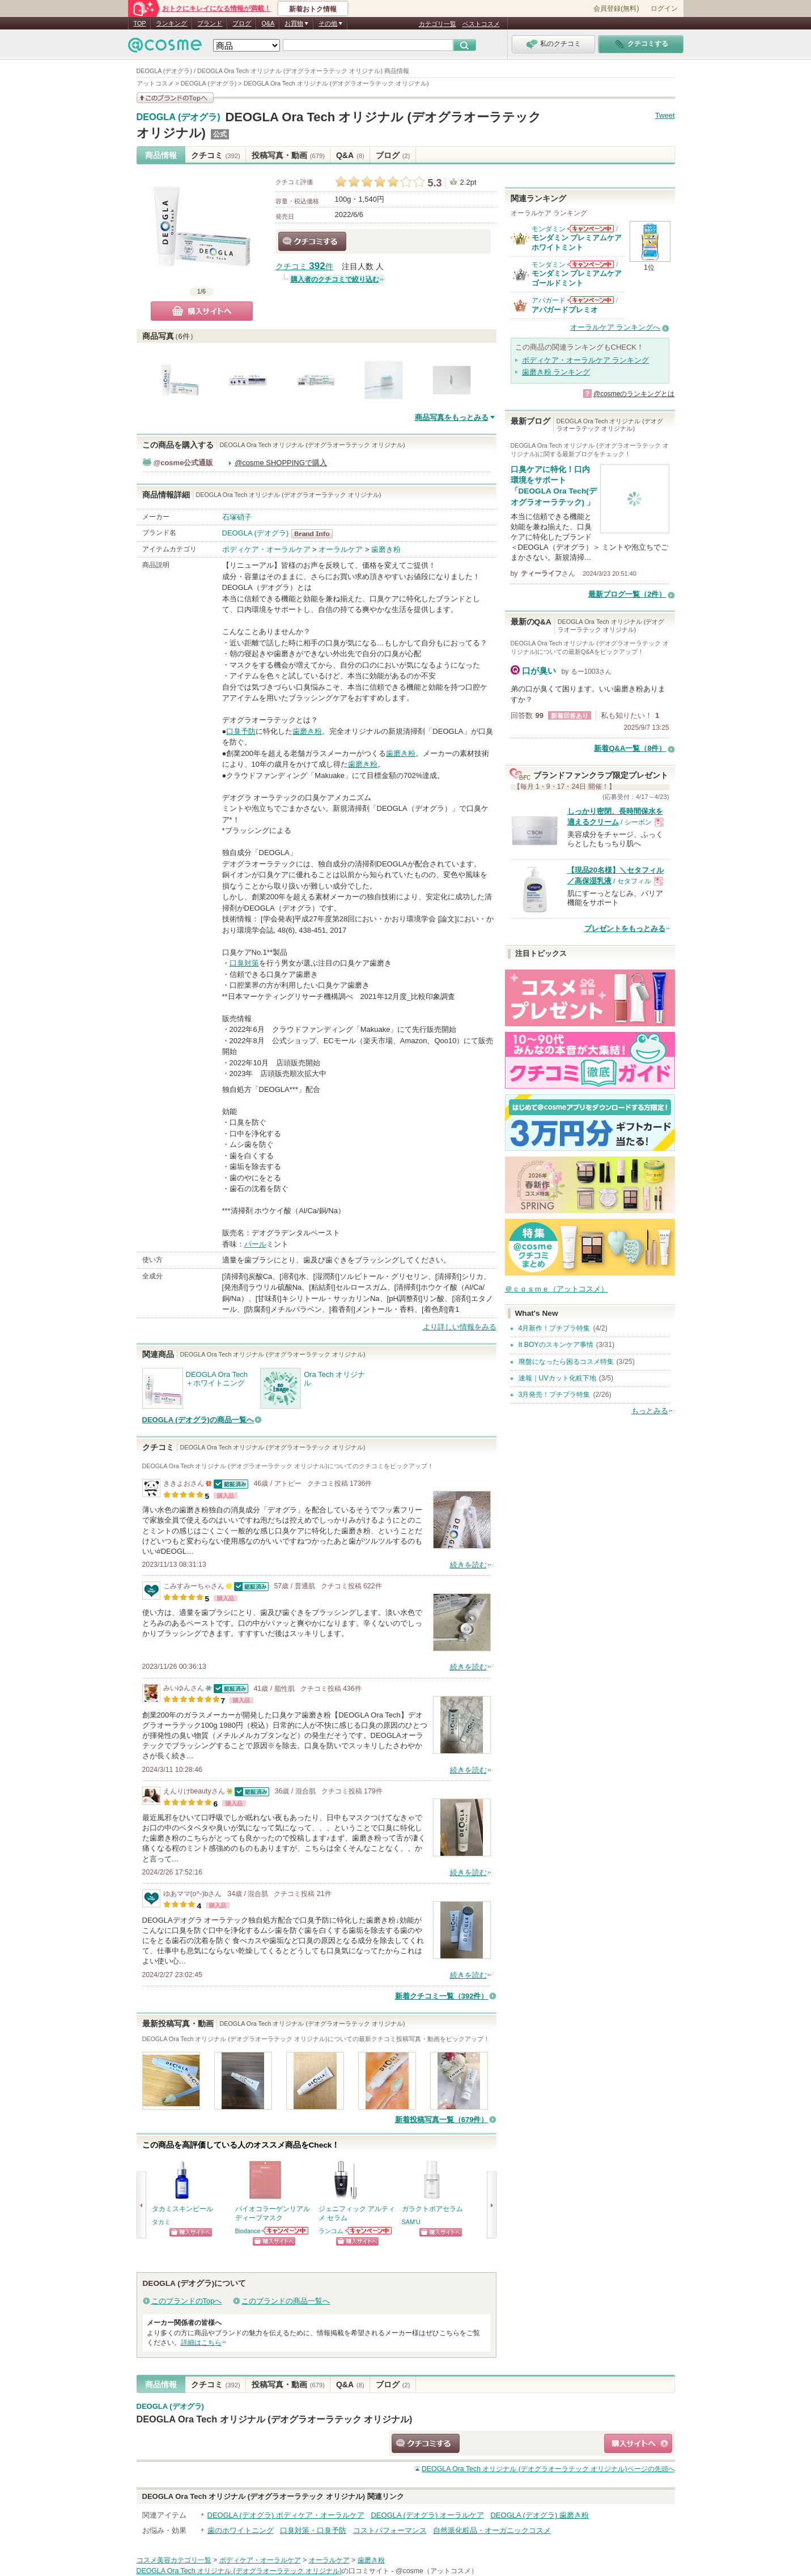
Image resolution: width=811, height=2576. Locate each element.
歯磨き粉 (386, 549)
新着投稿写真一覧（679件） (442, 2119)
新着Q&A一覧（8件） (630, 748)
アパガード (549, 300)
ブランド (209, 23)
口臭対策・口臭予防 (313, 2530)
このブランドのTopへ (186, 2301)
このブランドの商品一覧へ (285, 2301)
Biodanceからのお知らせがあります (285, 2230)
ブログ (241, 23)
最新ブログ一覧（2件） (627, 594)
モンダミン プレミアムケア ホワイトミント (577, 242)
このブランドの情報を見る (175, 97)
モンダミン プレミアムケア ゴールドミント (577, 278)
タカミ (161, 2221)
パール (255, 1244)
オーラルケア (341, 549)
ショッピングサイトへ (190, 2232)
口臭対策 (244, 963)
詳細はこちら (201, 2343)
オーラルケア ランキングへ (615, 327)
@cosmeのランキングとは (634, 394)
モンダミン (549, 229)
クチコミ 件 (304, 266)
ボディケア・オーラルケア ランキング (585, 360)
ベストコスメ (481, 23)
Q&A (267, 23)
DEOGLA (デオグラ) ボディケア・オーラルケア (285, 2515)
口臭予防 (241, 731)
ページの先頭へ (548, 2469)
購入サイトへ (202, 311)
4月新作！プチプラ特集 (555, 1328)
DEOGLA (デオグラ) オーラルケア (427, 2515)
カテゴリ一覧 (437, 23)
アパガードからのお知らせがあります (590, 300)
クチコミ (215, 155)
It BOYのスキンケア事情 (556, 1345)
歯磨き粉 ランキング (556, 372)
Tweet (665, 115)
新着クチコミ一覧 (442, 1996)
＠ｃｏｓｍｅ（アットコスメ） (556, 1289)
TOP (140, 23)
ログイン (664, 8)
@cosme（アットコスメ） (437, 2571)
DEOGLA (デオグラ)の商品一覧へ (198, 1419)
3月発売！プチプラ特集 (555, 1394)
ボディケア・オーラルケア (266, 549)
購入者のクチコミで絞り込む (335, 279)
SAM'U (411, 2221)
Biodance (248, 2231)
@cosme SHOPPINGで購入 (281, 462)
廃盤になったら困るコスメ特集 (566, 1362)
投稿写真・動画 (288, 155)
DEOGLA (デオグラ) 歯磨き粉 (539, 2515)
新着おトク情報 (313, 9)
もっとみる (649, 1410)
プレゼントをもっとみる (624, 928)
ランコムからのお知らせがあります (369, 2230)
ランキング (171, 23)
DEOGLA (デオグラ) (178, 117)
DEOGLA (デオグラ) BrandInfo (315, 533)
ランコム (331, 2231)
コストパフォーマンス (390, 2530)
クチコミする (312, 241)
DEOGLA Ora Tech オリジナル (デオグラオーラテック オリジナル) (275, 2419)
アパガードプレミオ (565, 309)
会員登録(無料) (616, 8)
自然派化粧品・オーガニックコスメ (492, 2530)
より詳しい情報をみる (459, 1327)
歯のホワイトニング (240, 2530)
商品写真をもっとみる (452, 417)
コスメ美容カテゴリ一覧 (174, 2560)
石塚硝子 (237, 517)
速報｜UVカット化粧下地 (557, 1378)
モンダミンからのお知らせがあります (590, 228)
